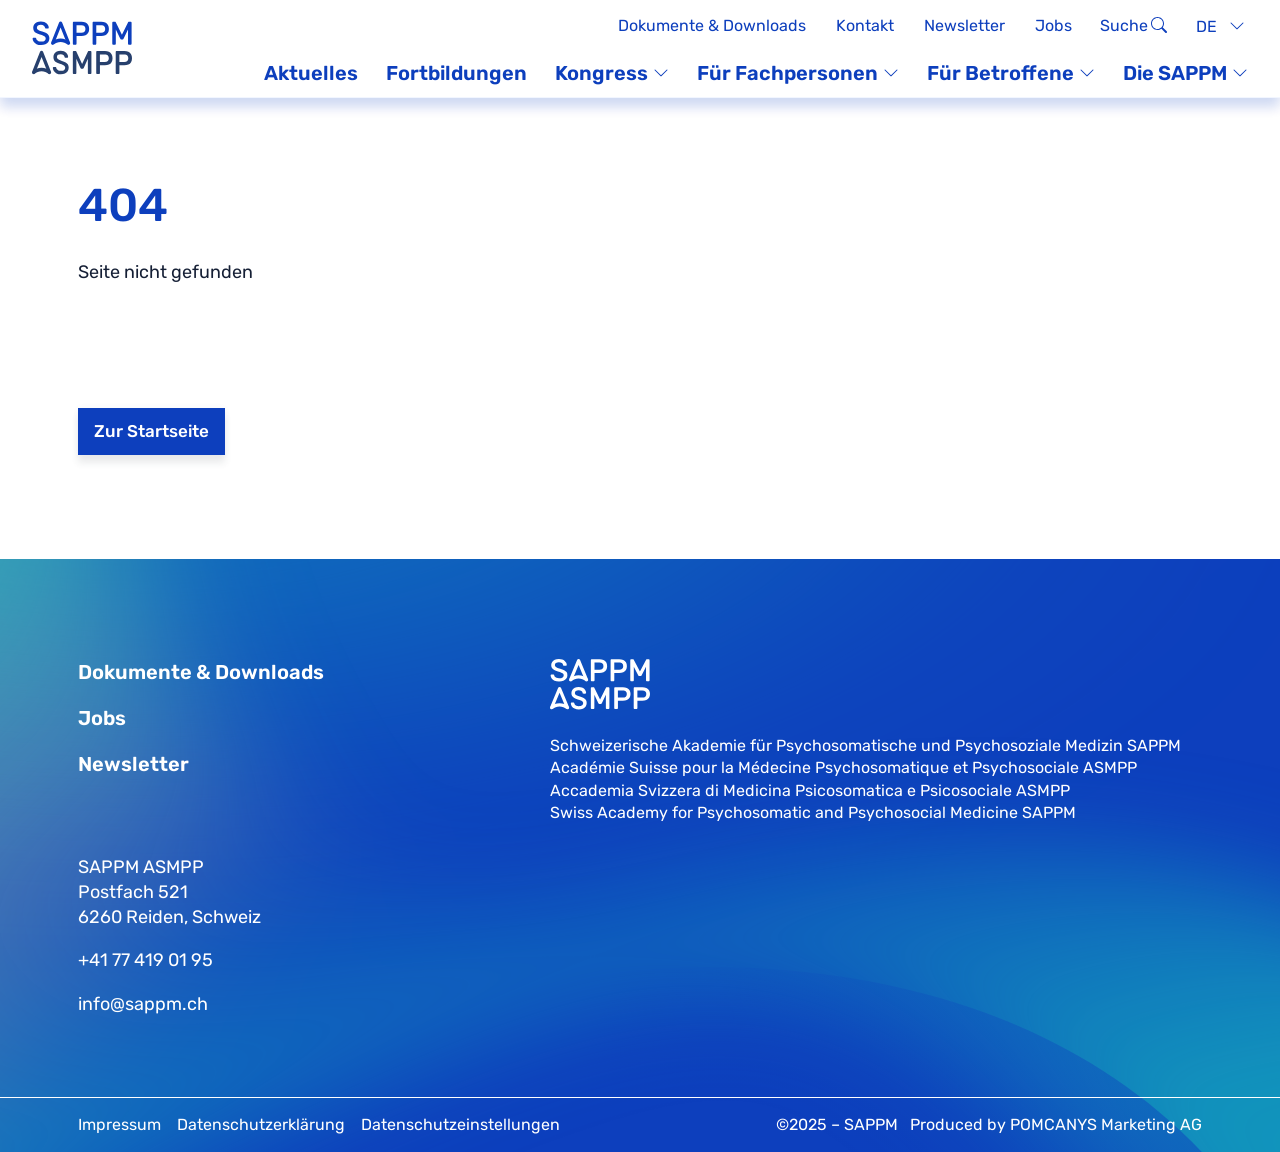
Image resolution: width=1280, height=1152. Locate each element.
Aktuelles (311, 73)
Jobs (1053, 25)
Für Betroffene (1011, 73)
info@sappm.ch (143, 1004)
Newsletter (964, 25)
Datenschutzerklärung (261, 1124)
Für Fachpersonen (798, 73)
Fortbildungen (456, 73)
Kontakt (865, 25)
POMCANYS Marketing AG (1106, 1124)
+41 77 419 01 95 (145, 960)
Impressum (119, 1124)
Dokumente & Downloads (712, 25)
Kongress (612, 73)
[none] (1217, 26)
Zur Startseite (151, 431)
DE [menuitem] (1206, 25)
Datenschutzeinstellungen (460, 1124)
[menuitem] (1217, 26)
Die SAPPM (1185, 73)
